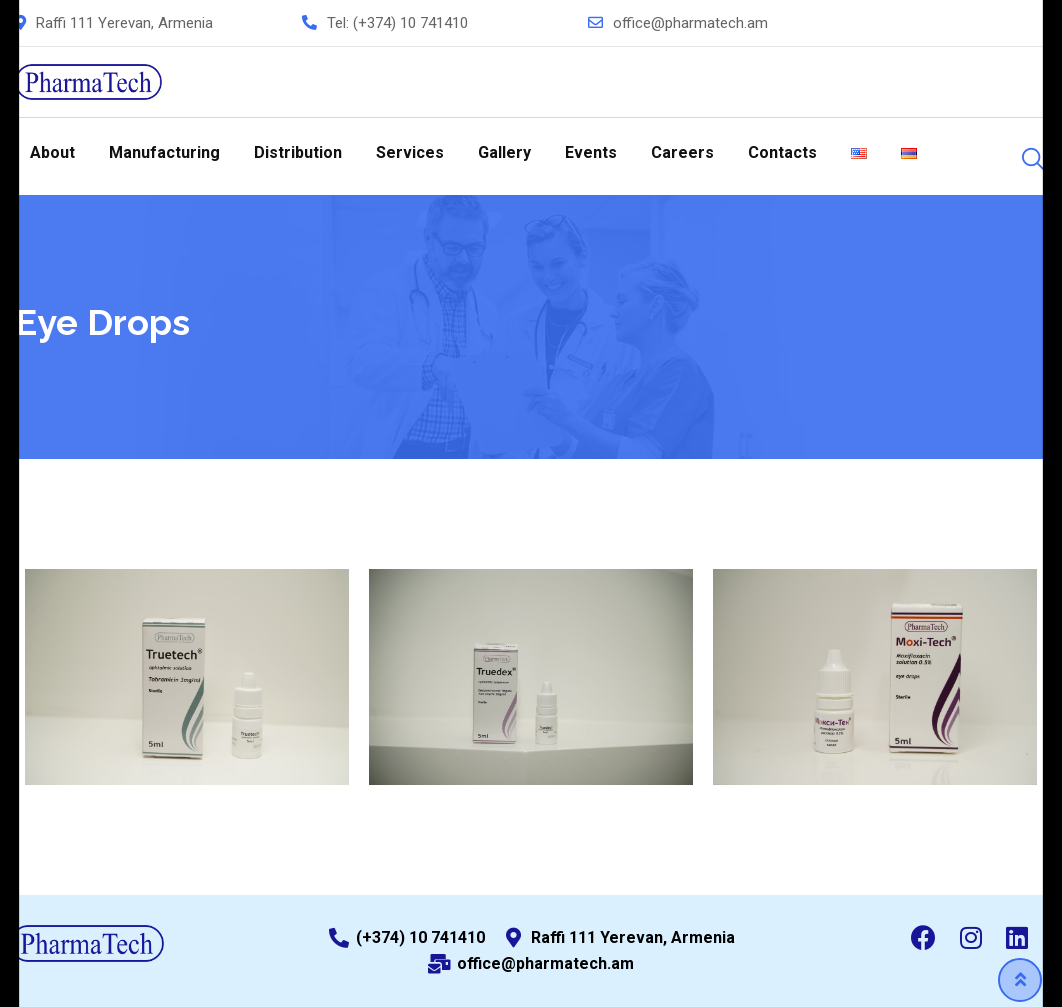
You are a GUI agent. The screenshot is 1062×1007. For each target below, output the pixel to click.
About (52, 152)
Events (591, 152)
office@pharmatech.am (690, 23)
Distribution (298, 152)
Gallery (504, 152)
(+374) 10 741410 (410, 23)
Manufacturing (164, 152)
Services (410, 152)
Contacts (782, 152)
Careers (682, 152)
